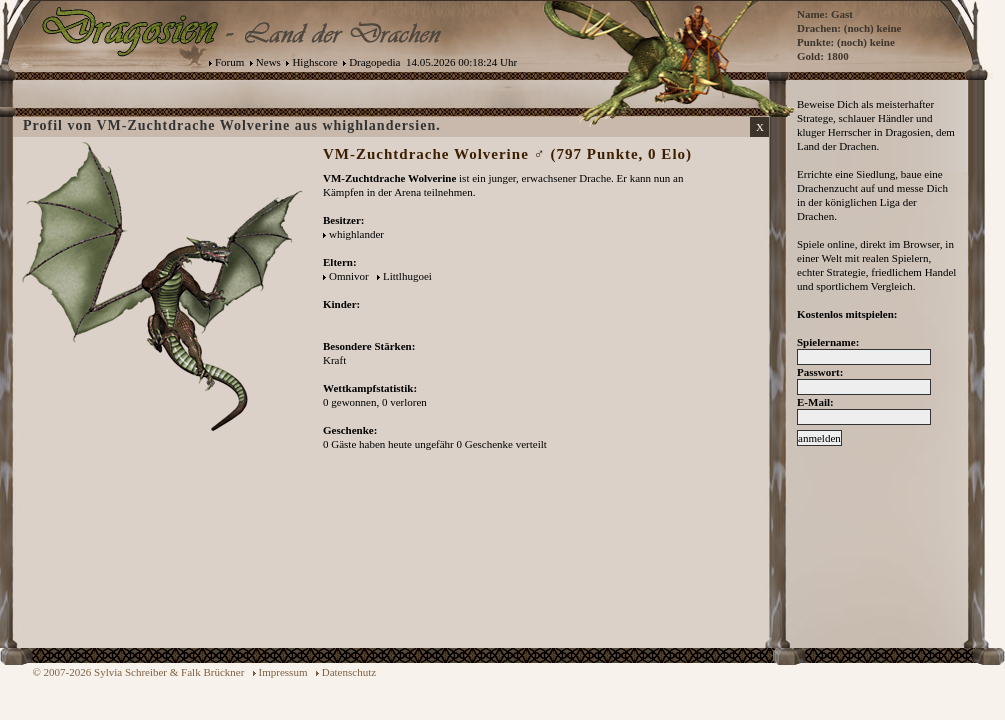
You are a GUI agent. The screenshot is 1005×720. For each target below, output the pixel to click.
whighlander (356, 234)
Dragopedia (374, 62)
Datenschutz (349, 672)
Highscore (314, 62)
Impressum (283, 672)
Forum (229, 62)
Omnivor (349, 276)
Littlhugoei (407, 276)
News (268, 62)
